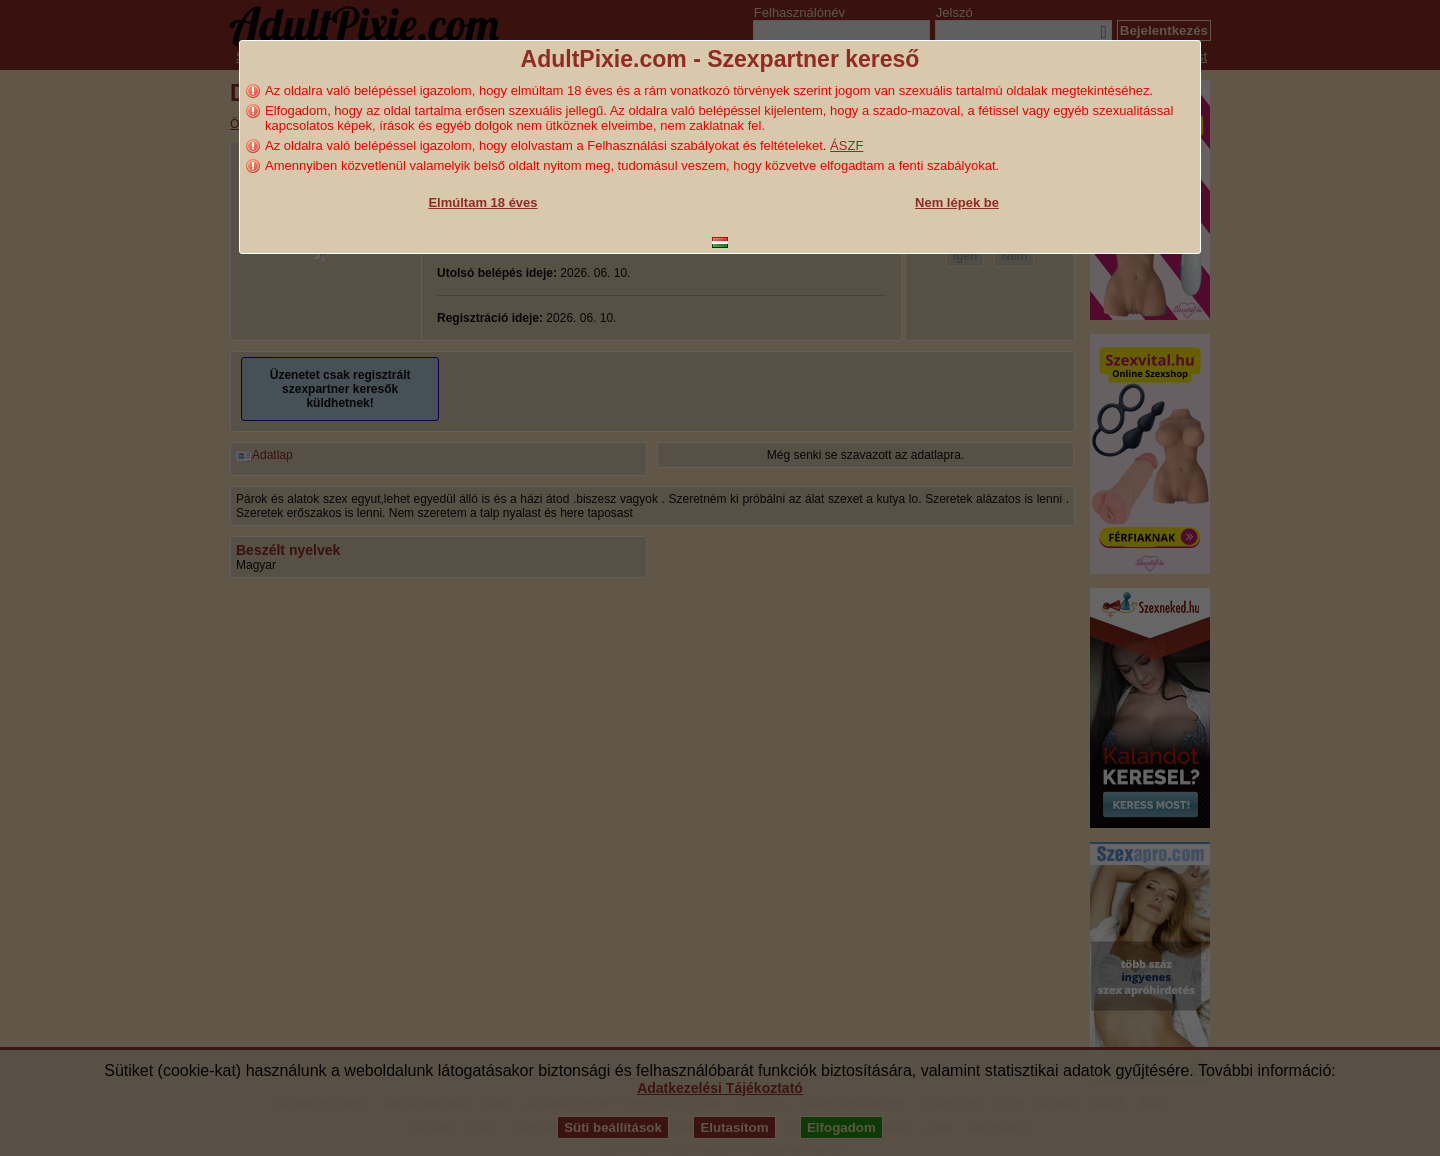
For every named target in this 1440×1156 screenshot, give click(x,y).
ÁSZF (846, 145)
